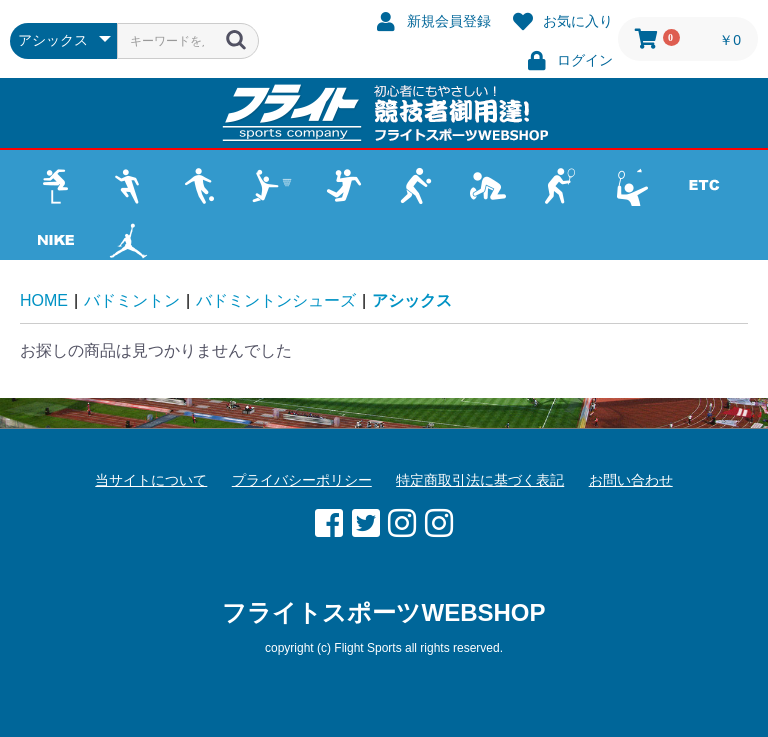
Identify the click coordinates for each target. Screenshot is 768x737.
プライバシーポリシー (302, 480)
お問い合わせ (631, 480)
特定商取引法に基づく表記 (480, 480)
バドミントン (132, 300)
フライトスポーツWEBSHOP (383, 612)
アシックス (412, 300)
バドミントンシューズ (276, 300)
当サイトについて (151, 480)
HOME (44, 300)
